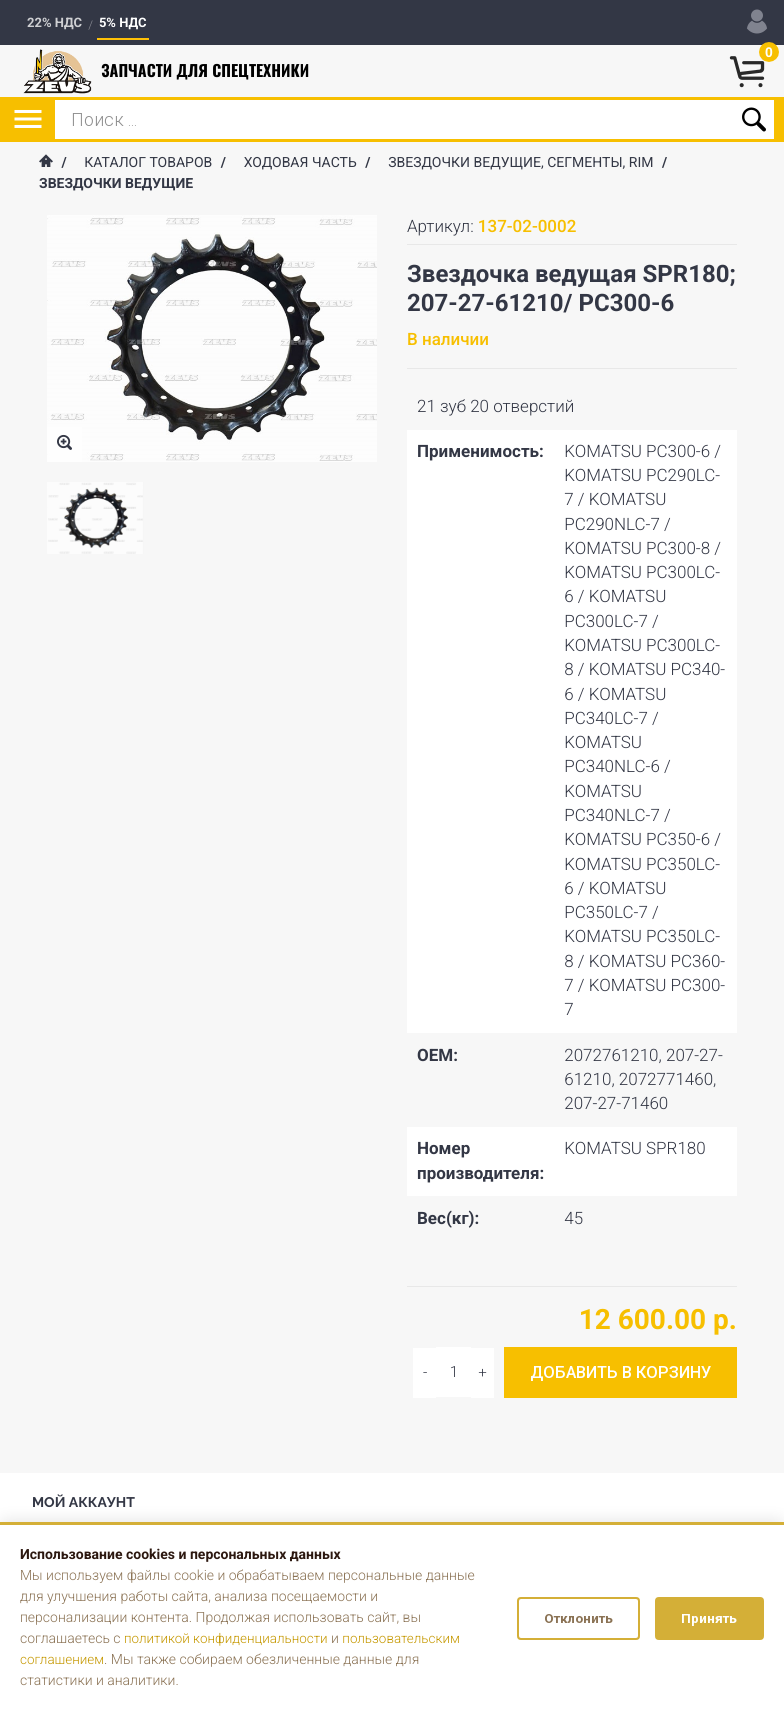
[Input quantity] (453, 1372)
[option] (95, 518)
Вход (61, 1491)
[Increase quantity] (424, 1373)
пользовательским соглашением (126, 1660)
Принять (705, 1619)
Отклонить (563, 1619)
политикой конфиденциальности (230, 1639)
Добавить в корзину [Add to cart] (620, 1372)
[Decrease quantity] (482, 1373)
